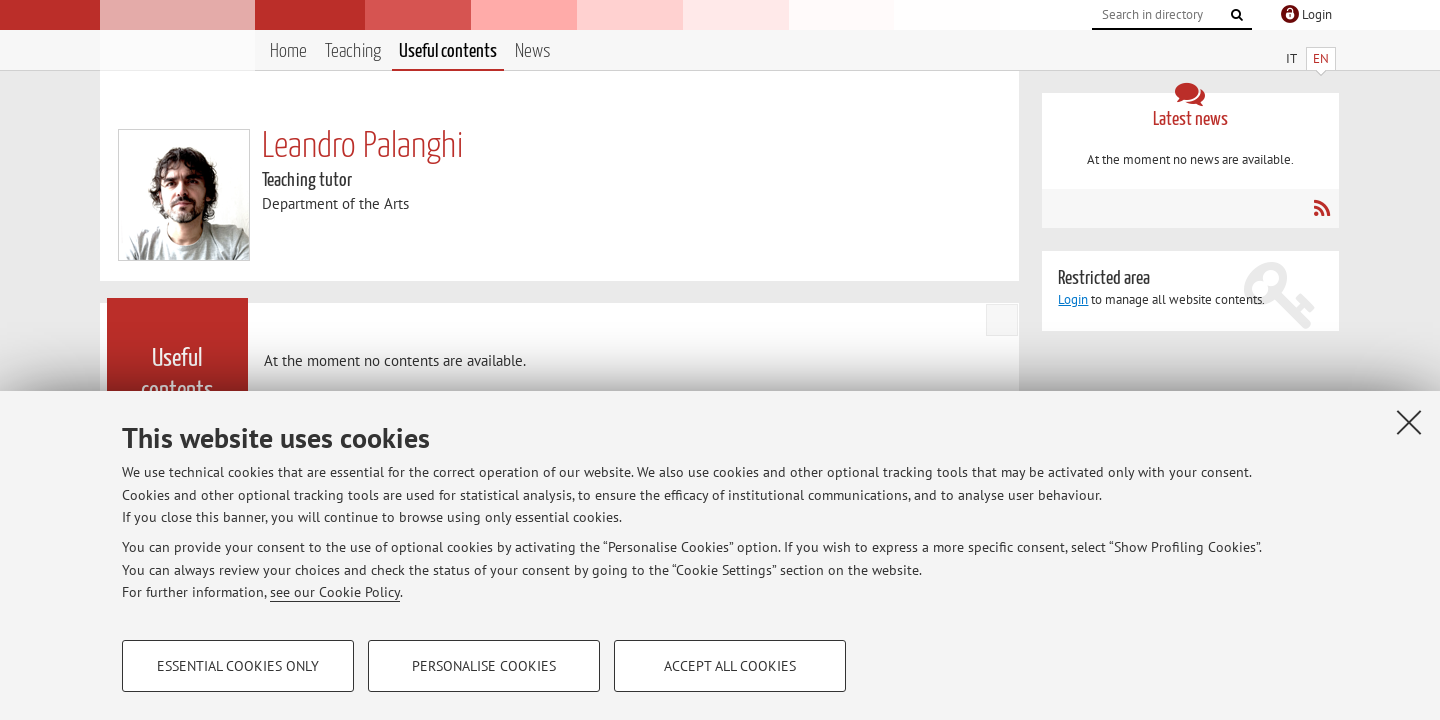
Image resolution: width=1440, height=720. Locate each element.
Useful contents (448, 51)
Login (1073, 299)
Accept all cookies (730, 666)
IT (1291, 58)
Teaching (353, 51)
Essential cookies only (238, 666)
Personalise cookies (484, 666)
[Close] (1409, 422)
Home (288, 51)
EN (1321, 58)
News (533, 51)
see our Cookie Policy (335, 592)
